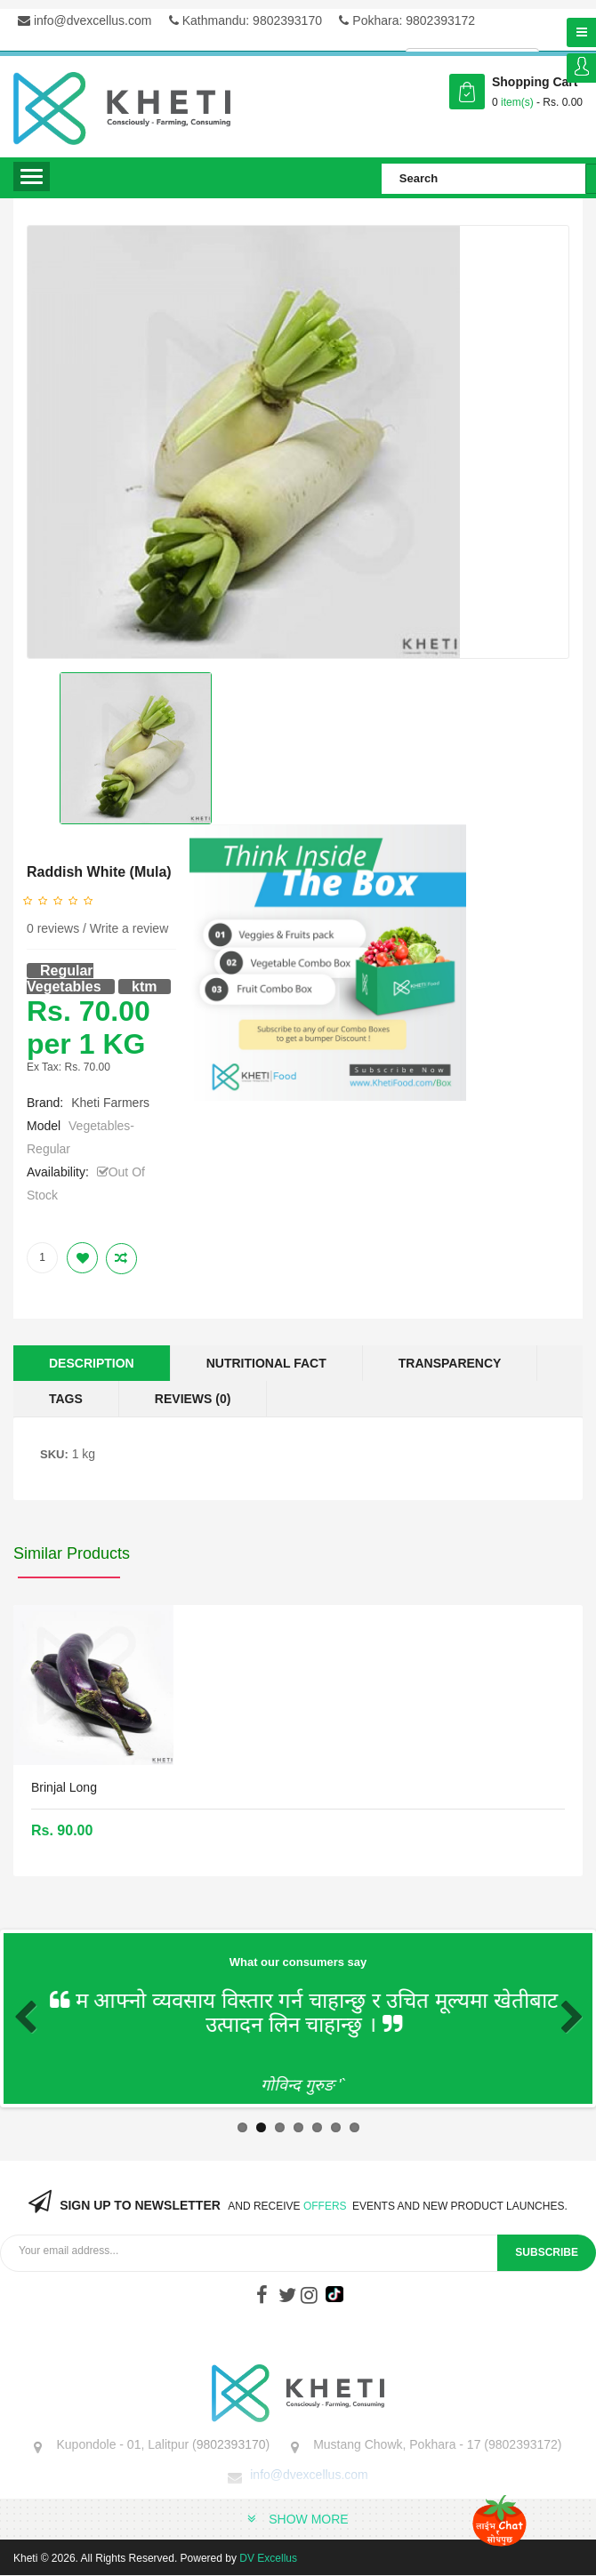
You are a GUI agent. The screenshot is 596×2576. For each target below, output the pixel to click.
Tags (66, 1399)
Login (581, 68)
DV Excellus (268, 2558)
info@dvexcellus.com (84, 20)
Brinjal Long (64, 1787)
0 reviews (53, 928)
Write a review (129, 928)
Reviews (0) (193, 1399)
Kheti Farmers (110, 1102)
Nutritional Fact (266, 1363)
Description (91, 1363)
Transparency (450, 1363)
